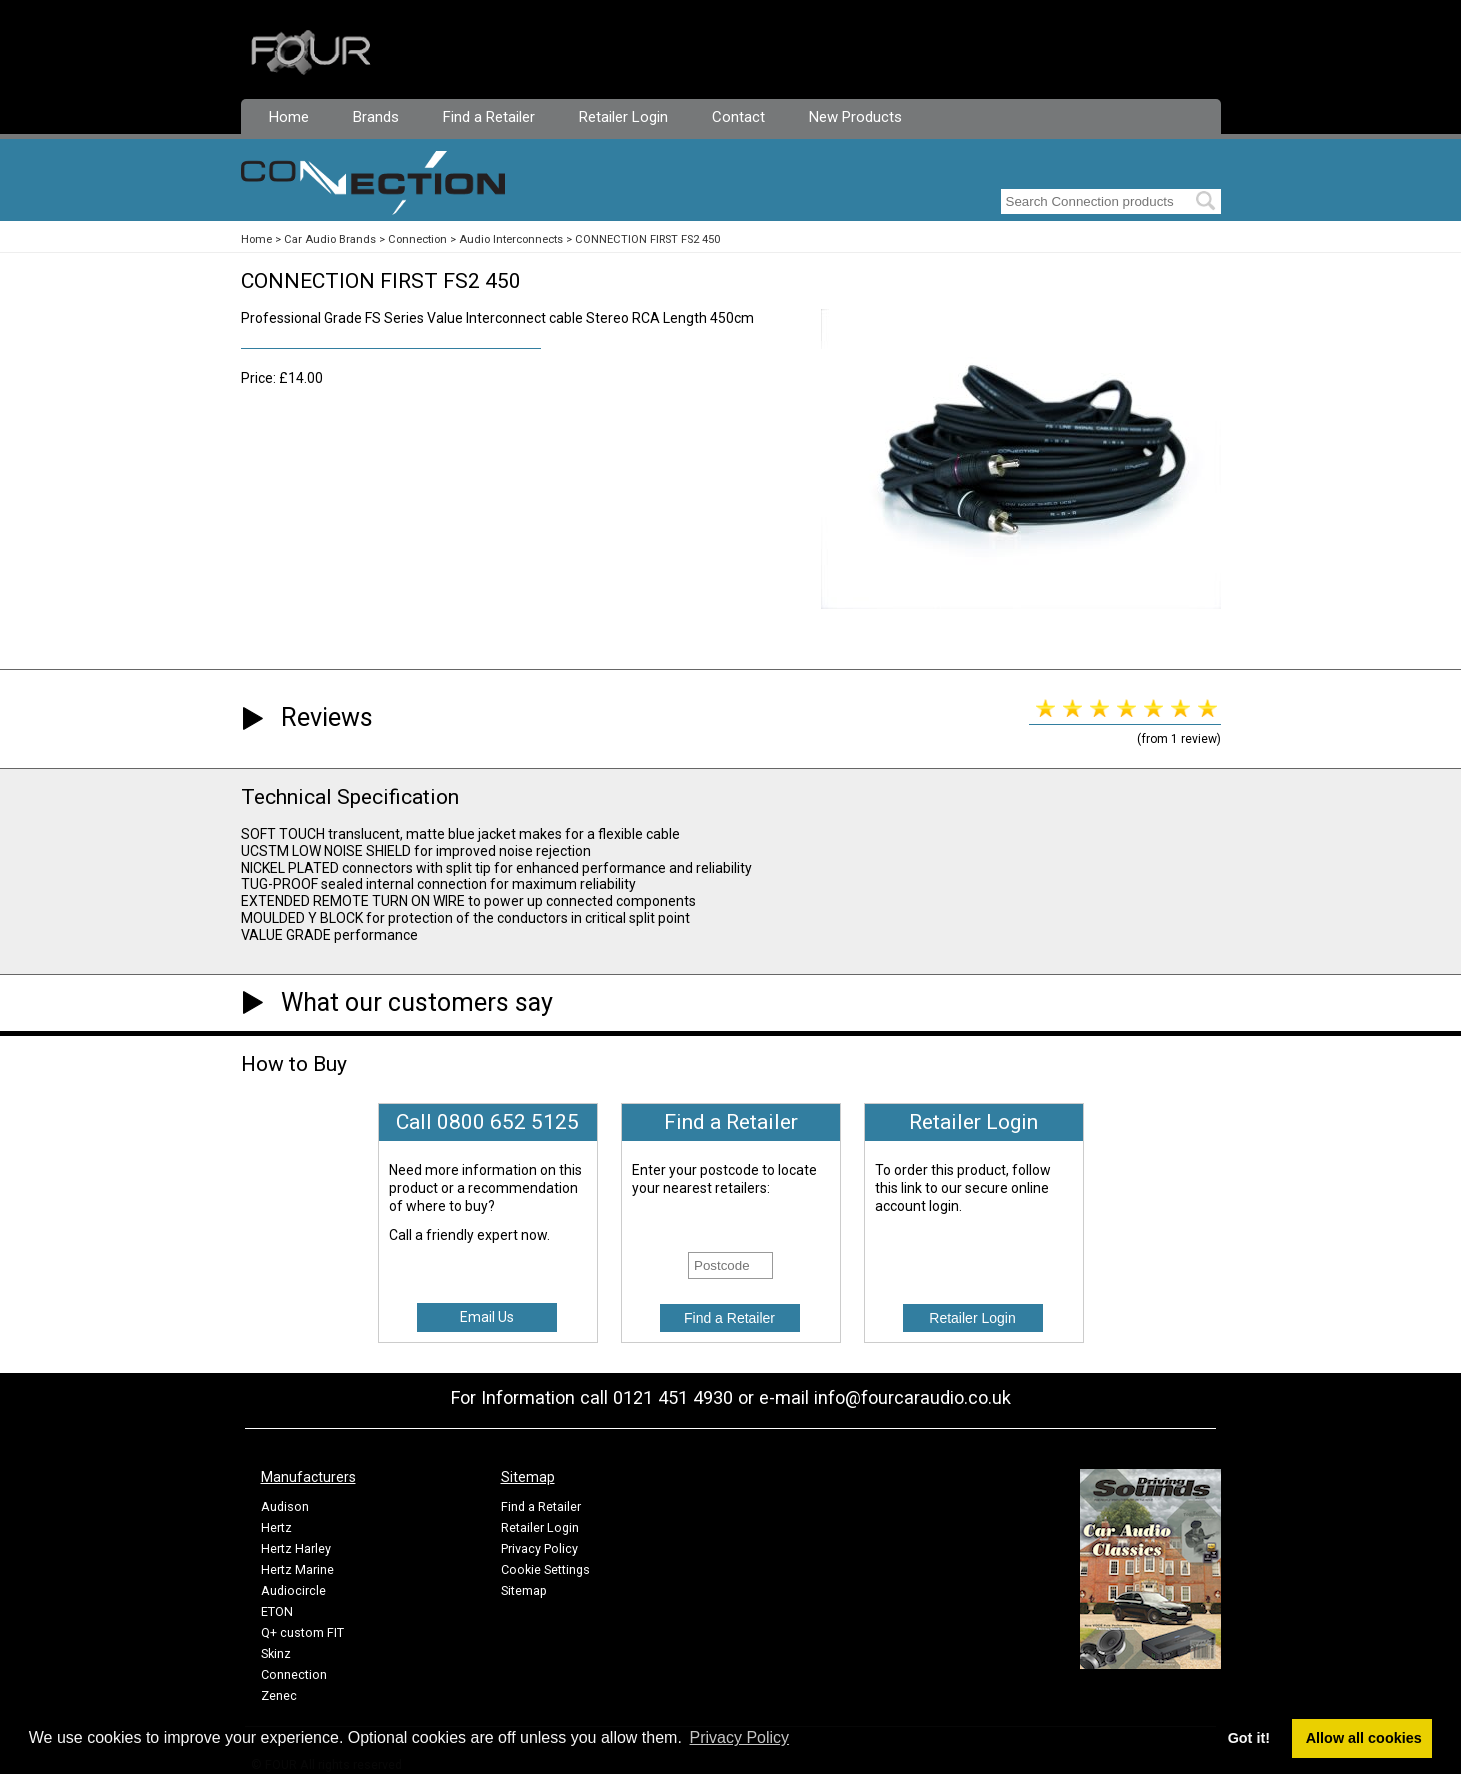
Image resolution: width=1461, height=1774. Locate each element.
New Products (855, 117)
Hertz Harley (296, 1548)
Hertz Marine (297, 1569)
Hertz (276, 1527)
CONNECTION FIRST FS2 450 (647, 239)
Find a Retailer (489, 117)
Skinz (276, 1653)
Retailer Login (623, 117)
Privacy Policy (539, 1548)
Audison (285, 1506)
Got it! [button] (1249, 1738)
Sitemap (524, 1590)
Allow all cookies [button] (1364, 1738)
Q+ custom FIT (302, 1632)
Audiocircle (293, 1590)
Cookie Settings (545, 1569)
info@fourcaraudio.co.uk (912, 1397)
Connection (417, 239)
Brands (376, 117)
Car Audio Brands (330, 239)
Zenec (279, 1695)
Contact (738, 117)
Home (289, 117)
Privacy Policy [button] (740, 1737)
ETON (277, 1611)
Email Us (487, 1317)
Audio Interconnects (511, 239)
